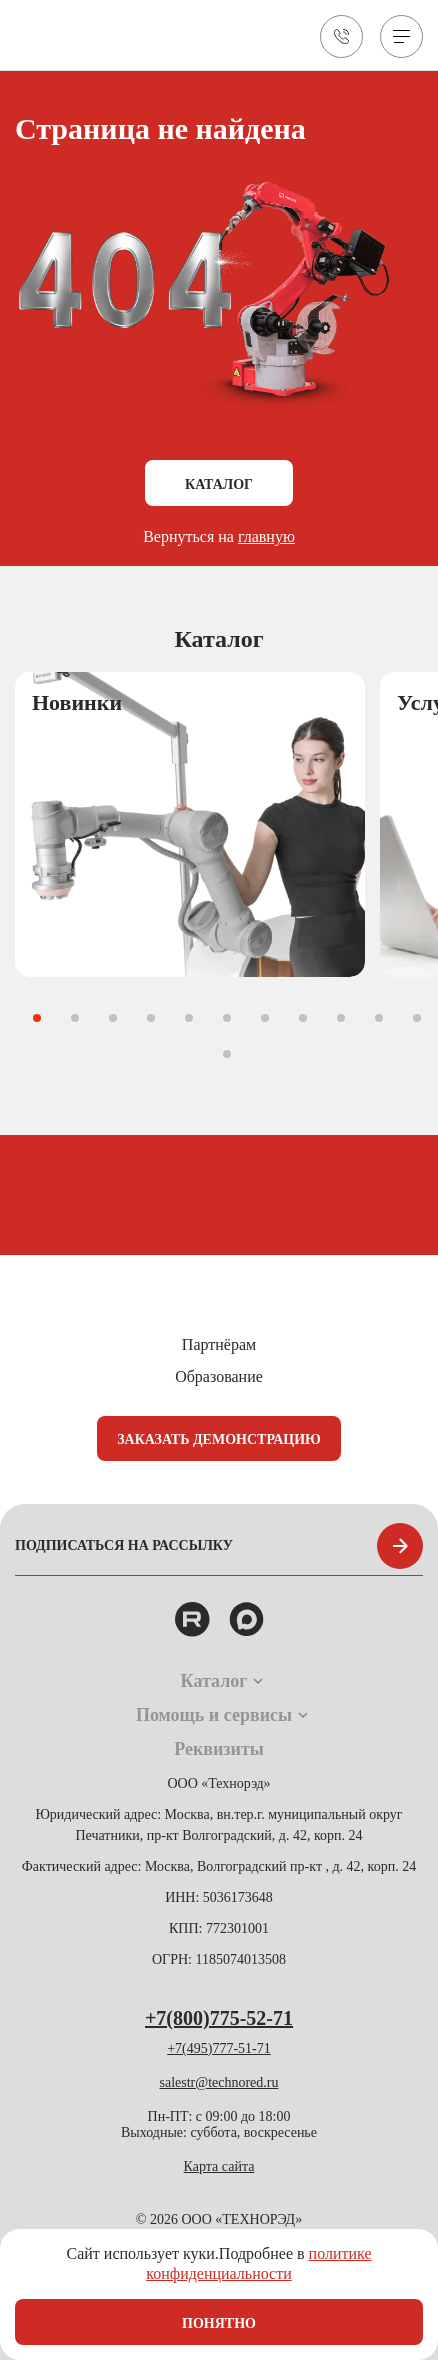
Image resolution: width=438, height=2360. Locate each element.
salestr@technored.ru (218, 2082)
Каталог (219, 484)
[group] (190, 824)
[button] (37, 1018)
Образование (219, 1376)
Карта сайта (219, 2166)
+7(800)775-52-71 (219, 2018)
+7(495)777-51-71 (219, 2048)
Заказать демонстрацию (219, 1439)
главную (266, 536)
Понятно (219, 2323)
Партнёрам (219, 1344)
